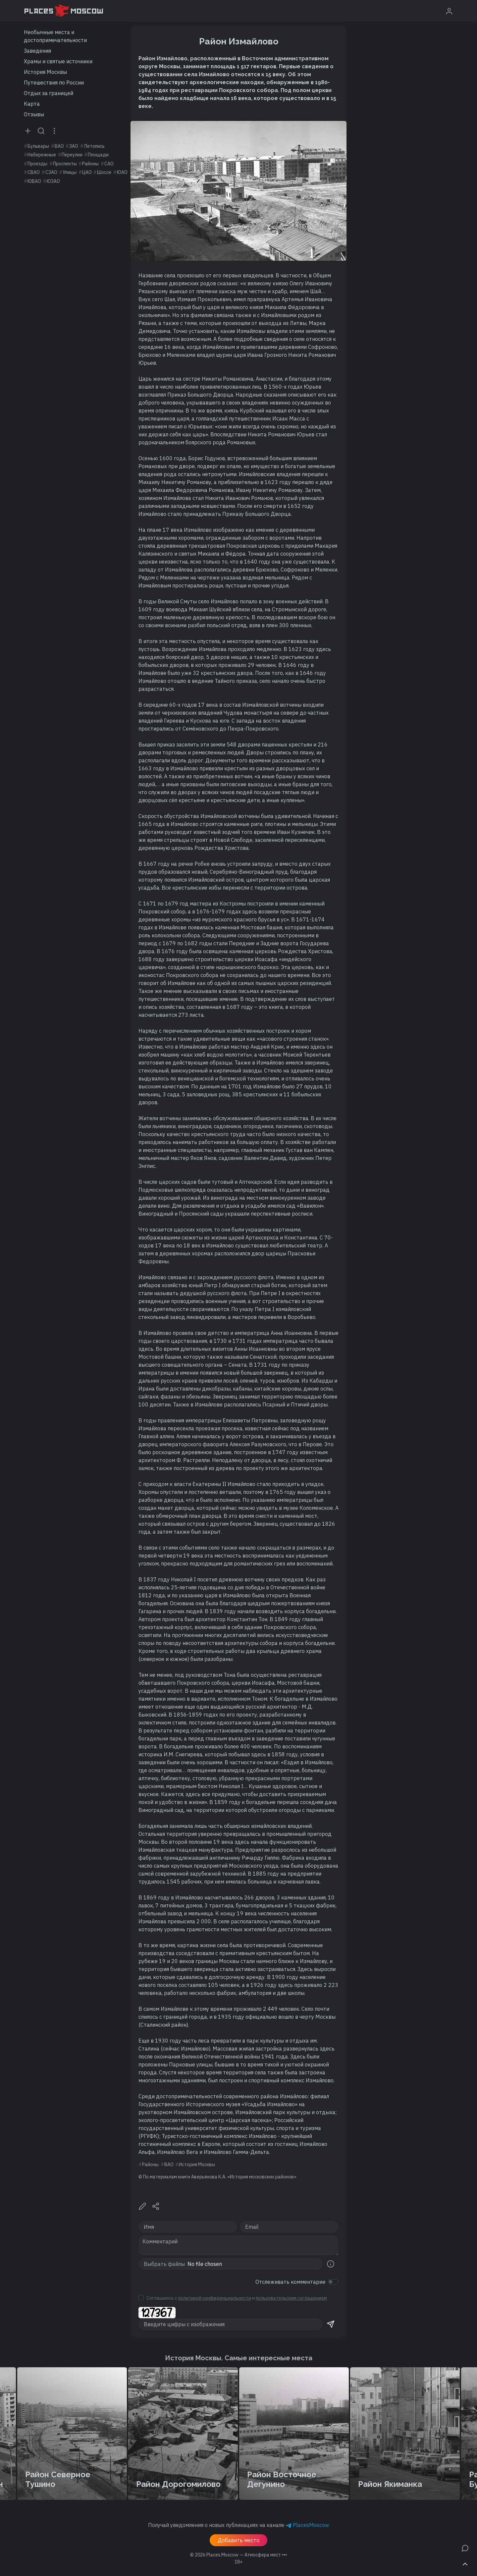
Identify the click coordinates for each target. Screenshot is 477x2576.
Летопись (94, 146)
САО (109, 164)
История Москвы (45, 72)
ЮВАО (34, 181)
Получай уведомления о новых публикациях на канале (238, 2525)
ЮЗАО (53, 181)
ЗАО (73, 146)
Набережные (41, 155)
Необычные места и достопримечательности (55, 36)
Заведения (37, 50)
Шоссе (104, 172)
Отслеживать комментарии (290, 2281)
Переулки (72, 155)
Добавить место (238, 2540)
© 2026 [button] (238, 2555)
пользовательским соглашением (291, 2298)
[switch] (333, 2281)
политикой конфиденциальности (214, 2298)
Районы (90, 164)
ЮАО (122, 172)
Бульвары (38, 146)
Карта (32, 103)
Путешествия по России (54, 82)
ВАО (59, 146)
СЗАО (51, 172)
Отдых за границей (48, 93)
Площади (98, 155)
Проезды (37, 164)
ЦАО (87, 172)
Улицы (70, 172)
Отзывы (34, 114)
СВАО (33, 172)
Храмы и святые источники (58, 61)
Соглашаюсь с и (236, 2298)
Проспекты (65, 164)
